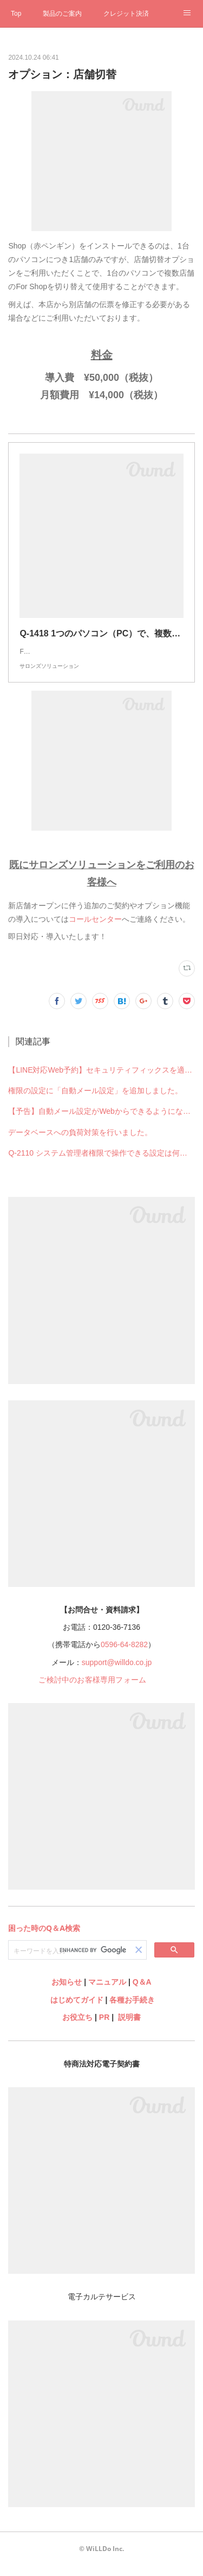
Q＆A (142, 1992)
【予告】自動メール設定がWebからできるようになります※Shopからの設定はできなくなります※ (101, 1122)
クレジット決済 (126, 13)
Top (16, 13)
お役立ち (77, 2028)
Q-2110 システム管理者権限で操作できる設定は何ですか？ (101, 1163)
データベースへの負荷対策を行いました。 (80, 1143)
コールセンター (95, 930)
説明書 (129, 2028)
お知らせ (66, 1992)
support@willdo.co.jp (117, 1673)
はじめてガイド (75, 2010)
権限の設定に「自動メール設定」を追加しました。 (95, 1101)
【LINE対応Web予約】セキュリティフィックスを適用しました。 (101, 1080)
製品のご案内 (62, 13)
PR (104, 2028)
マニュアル (107, 1992)
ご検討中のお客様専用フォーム (92, 1690)
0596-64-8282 (124, 1655)
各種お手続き (132, 2010)
